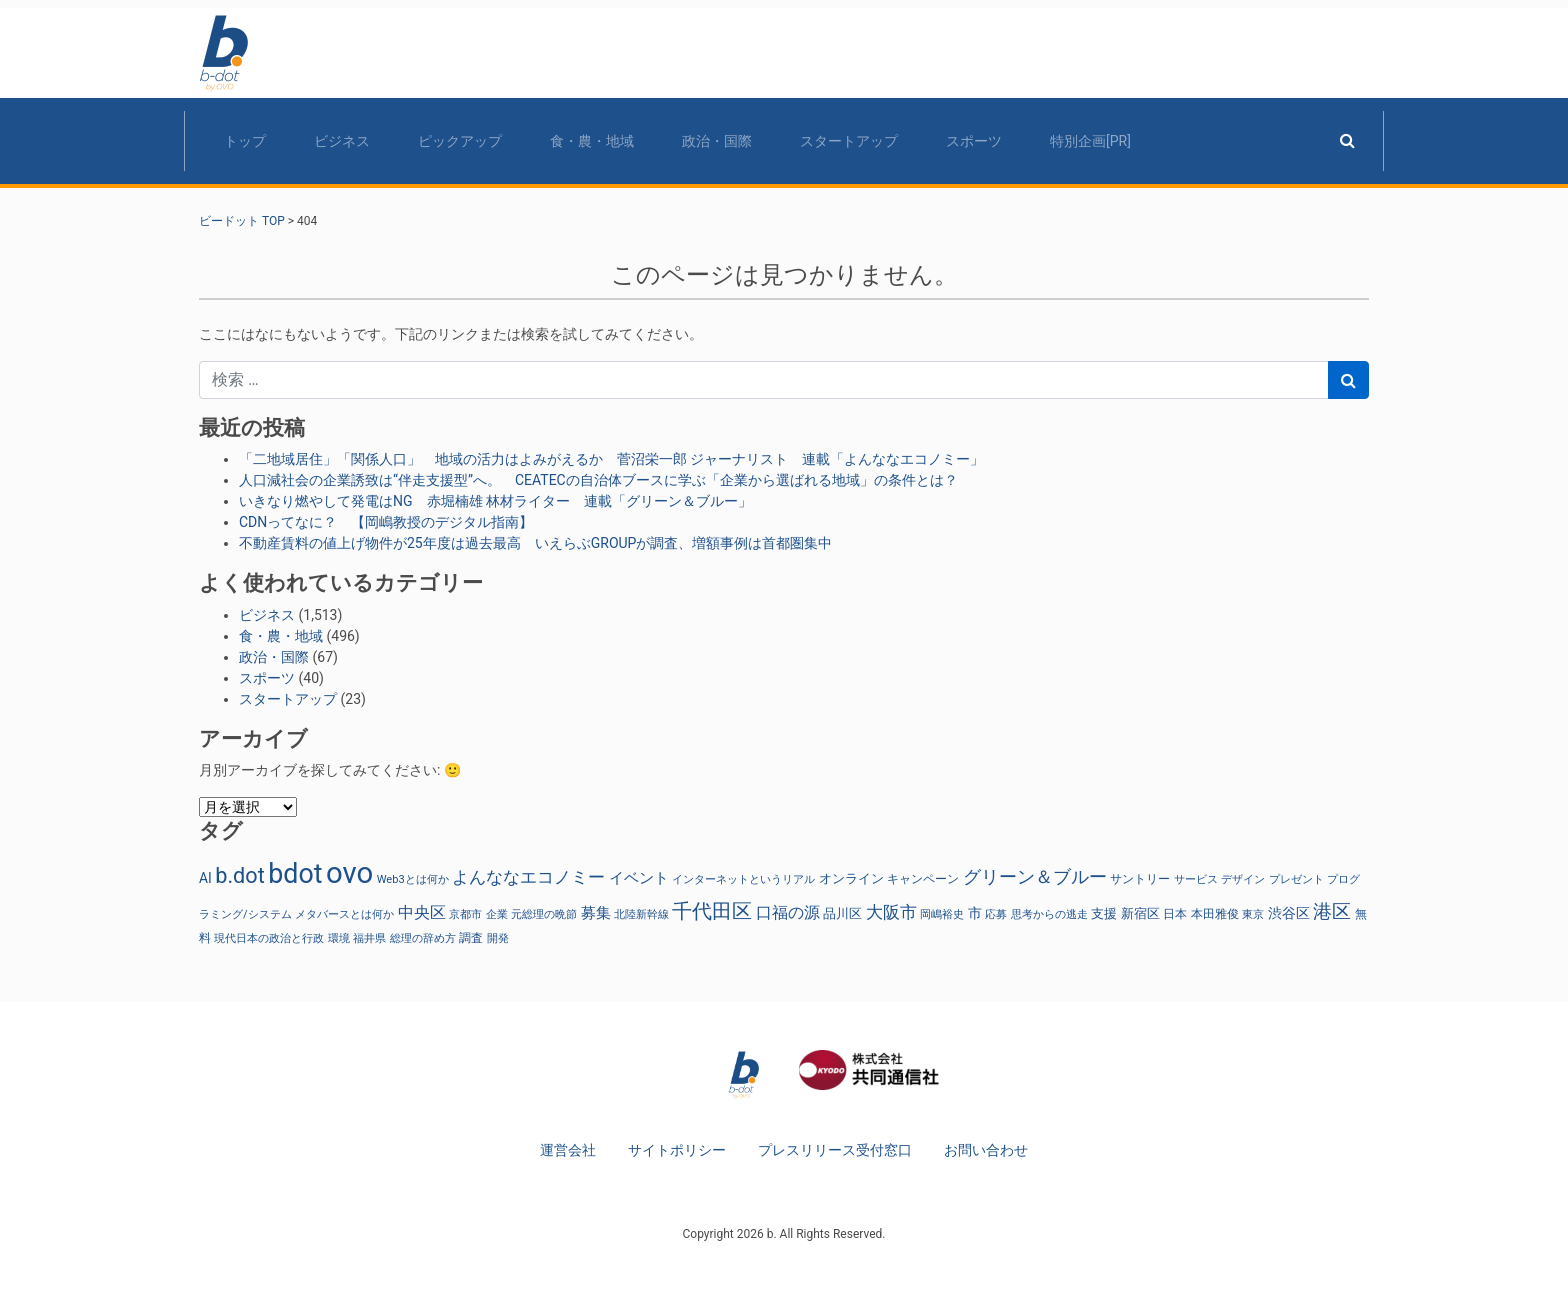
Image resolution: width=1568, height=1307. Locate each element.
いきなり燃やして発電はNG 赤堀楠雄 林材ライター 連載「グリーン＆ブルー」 (495, 501)
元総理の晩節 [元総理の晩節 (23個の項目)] (544, 914)
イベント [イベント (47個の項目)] (639, 878)
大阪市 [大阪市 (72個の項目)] (891, 912)
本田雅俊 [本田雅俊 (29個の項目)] (1215, 914)
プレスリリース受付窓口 (835, 1150)
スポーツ (974, 141)
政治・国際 (717, 141)
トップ (245, 141)
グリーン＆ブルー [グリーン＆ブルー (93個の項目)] (1035, 876)
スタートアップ (849, 141)
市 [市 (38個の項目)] (975, 913)
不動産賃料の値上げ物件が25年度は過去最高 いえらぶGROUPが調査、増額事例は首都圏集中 (535, 543)
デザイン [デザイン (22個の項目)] (1243, 879)
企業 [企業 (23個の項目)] (497, 914)
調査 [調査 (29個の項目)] (471, 938)
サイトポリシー (677, 1150)
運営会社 (568, 1150)
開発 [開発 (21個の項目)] (498, 938)
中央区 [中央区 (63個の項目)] (422, 912)
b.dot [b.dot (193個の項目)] (240, 875)
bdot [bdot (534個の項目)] (295, 874)
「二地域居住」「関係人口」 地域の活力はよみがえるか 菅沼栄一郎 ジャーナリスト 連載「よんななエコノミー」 (611, 459)
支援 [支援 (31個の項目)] (1104, 913)
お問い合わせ (986, 1150)
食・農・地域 (592, 141)
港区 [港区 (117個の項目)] (1332, 911)
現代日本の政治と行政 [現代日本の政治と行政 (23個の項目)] (269, 938)
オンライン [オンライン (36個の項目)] (851, 878)
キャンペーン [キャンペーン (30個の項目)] (923, 878)
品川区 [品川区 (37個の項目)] (842, 913)
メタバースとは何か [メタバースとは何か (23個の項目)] (344, 914)
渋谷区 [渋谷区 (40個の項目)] (1289, 913)
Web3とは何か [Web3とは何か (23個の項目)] (413, 879)
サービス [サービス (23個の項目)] (1196, 879)
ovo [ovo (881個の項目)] (349, 873)
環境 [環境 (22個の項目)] (339, 938)
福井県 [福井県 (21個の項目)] (369, 938)
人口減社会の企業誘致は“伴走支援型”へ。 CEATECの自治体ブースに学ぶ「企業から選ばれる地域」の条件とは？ (598, 480)
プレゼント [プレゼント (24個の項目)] (1296, 879)
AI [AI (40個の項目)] (205, 878)
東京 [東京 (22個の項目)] (1253, 914)
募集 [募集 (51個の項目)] (596, 913)
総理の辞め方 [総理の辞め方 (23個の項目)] (423, 938)
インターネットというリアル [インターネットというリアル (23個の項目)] (743, 879)
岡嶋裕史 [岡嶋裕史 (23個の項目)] (942, 914)
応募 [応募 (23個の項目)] (996, 914)
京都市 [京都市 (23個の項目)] (465, 914)
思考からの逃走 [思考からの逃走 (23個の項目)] (1049, 914)
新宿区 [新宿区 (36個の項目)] (1140, 913)
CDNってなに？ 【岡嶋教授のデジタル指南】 (386, 522)
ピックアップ (460, 141)
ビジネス (342, 141)
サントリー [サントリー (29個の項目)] (1140, 879)
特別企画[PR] (1090, 141)
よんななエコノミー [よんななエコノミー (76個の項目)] (528, 877)
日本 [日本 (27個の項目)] (1175, 914)
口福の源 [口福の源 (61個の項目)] (788, 912)
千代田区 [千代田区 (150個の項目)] (712, 911)
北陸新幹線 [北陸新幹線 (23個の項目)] (641, 914)
